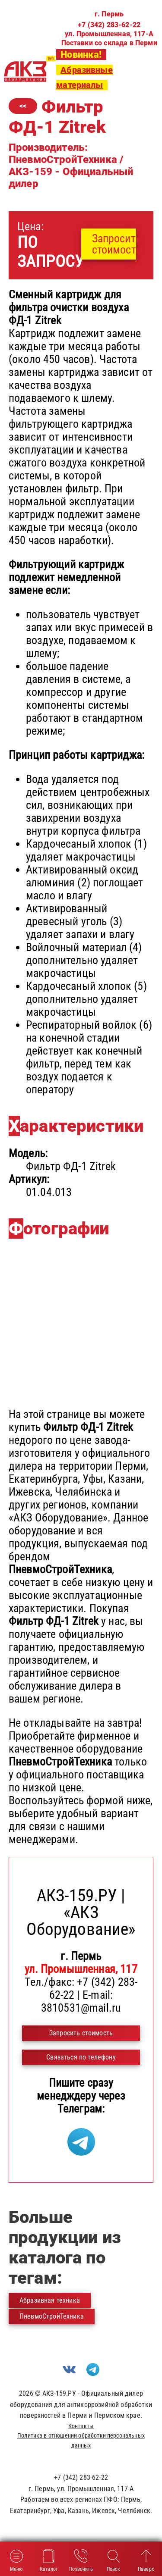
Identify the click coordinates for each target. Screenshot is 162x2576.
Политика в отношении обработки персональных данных (81, 2440)
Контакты (81, 2426)
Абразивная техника (49, 2300)
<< (22, 106)
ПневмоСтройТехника (51, 2316)
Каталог (48, 2560)
